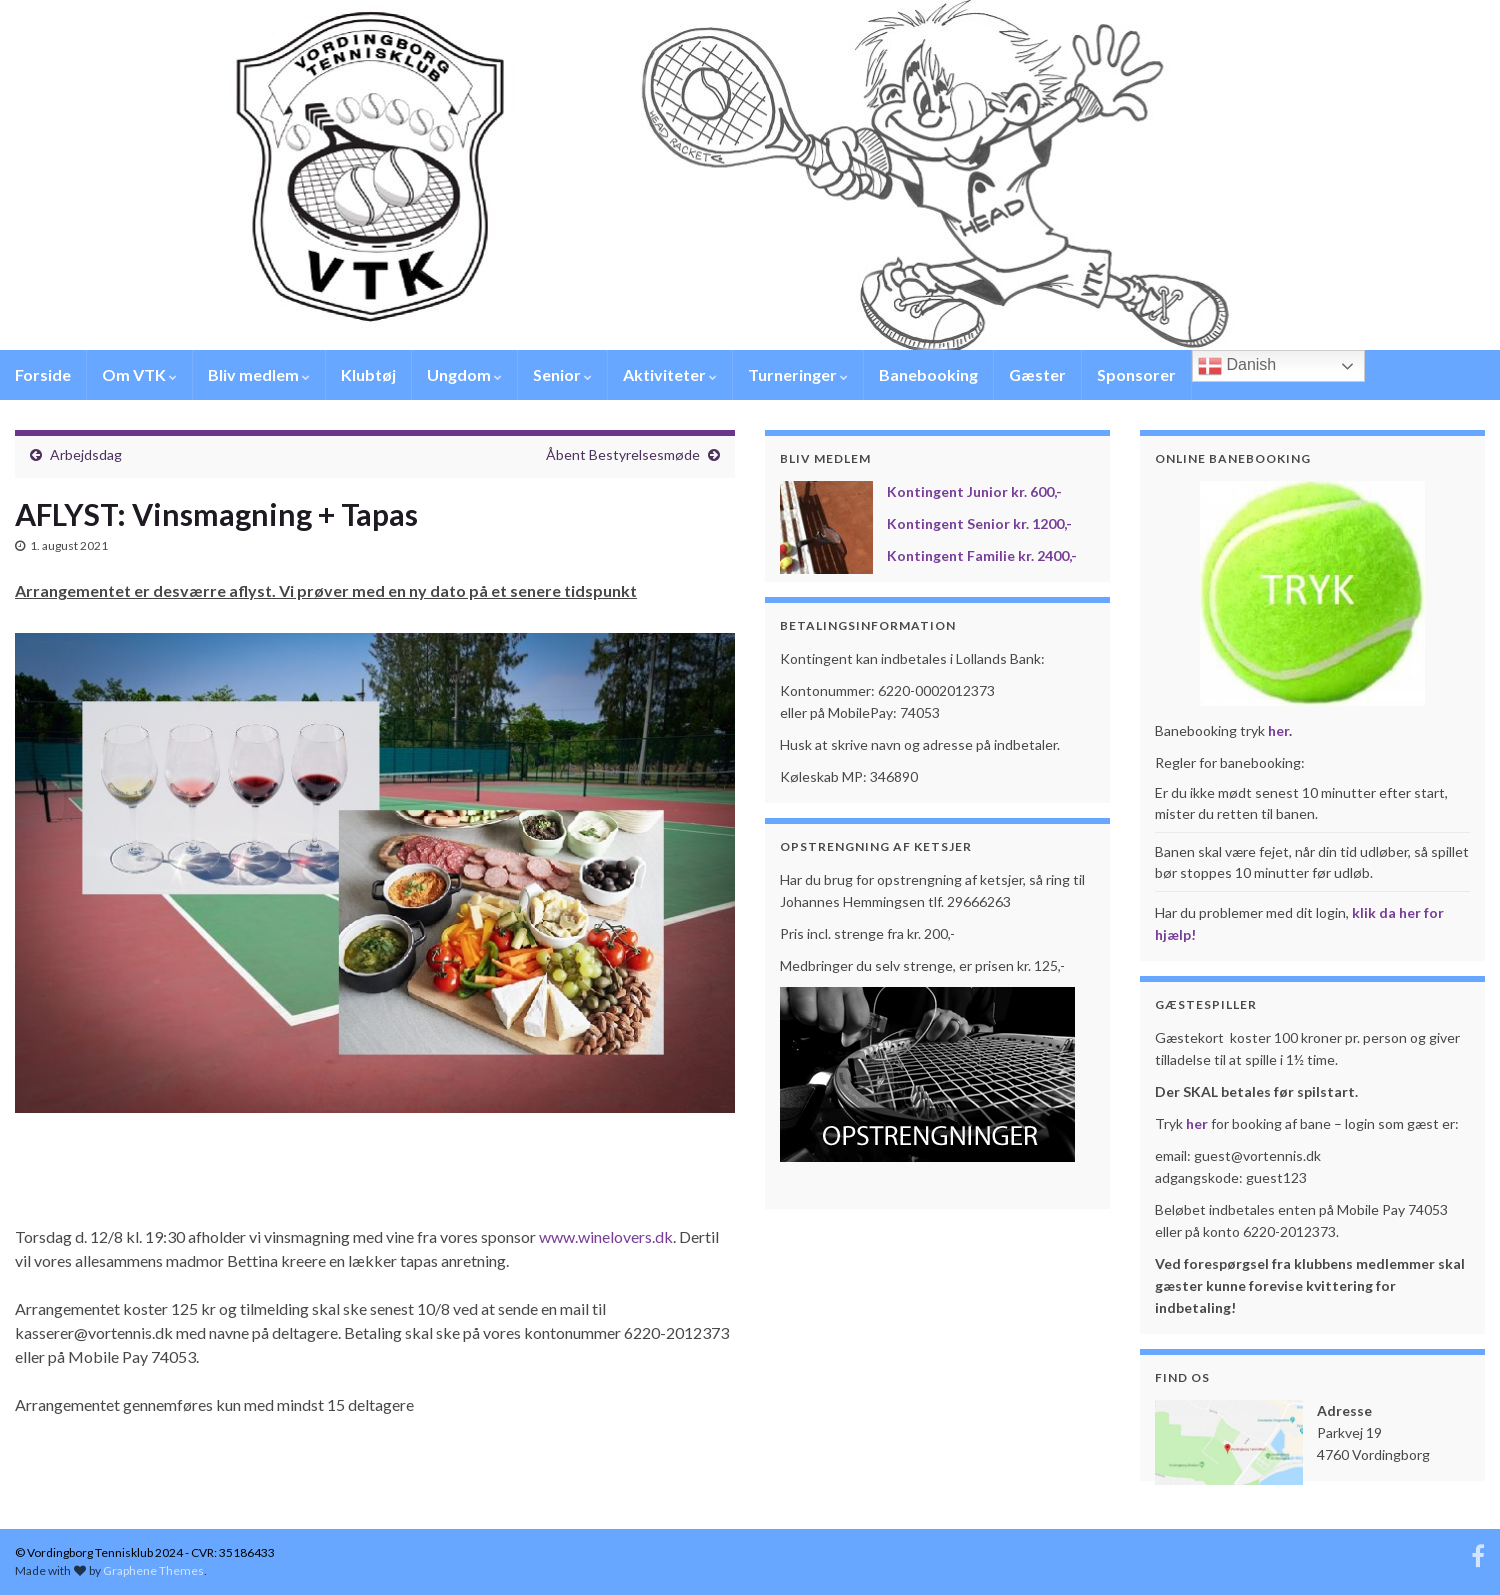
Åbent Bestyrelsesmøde (623, 454)
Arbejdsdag (86, 454)
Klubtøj (368, 374)
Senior (562, 374)
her (1278, 730)
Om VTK (139, 374)
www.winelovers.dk (606, 1236)
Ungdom (464, 374)
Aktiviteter (670, 374)
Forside (43, 374)
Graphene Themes (153, 1570)
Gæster (1037, 374)
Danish (1237, 366)
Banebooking (928, 374)
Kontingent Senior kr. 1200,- (979, 523)
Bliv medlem (259, 374)
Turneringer (798, 374)
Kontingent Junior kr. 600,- (974, 491)
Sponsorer (1136, 374)
